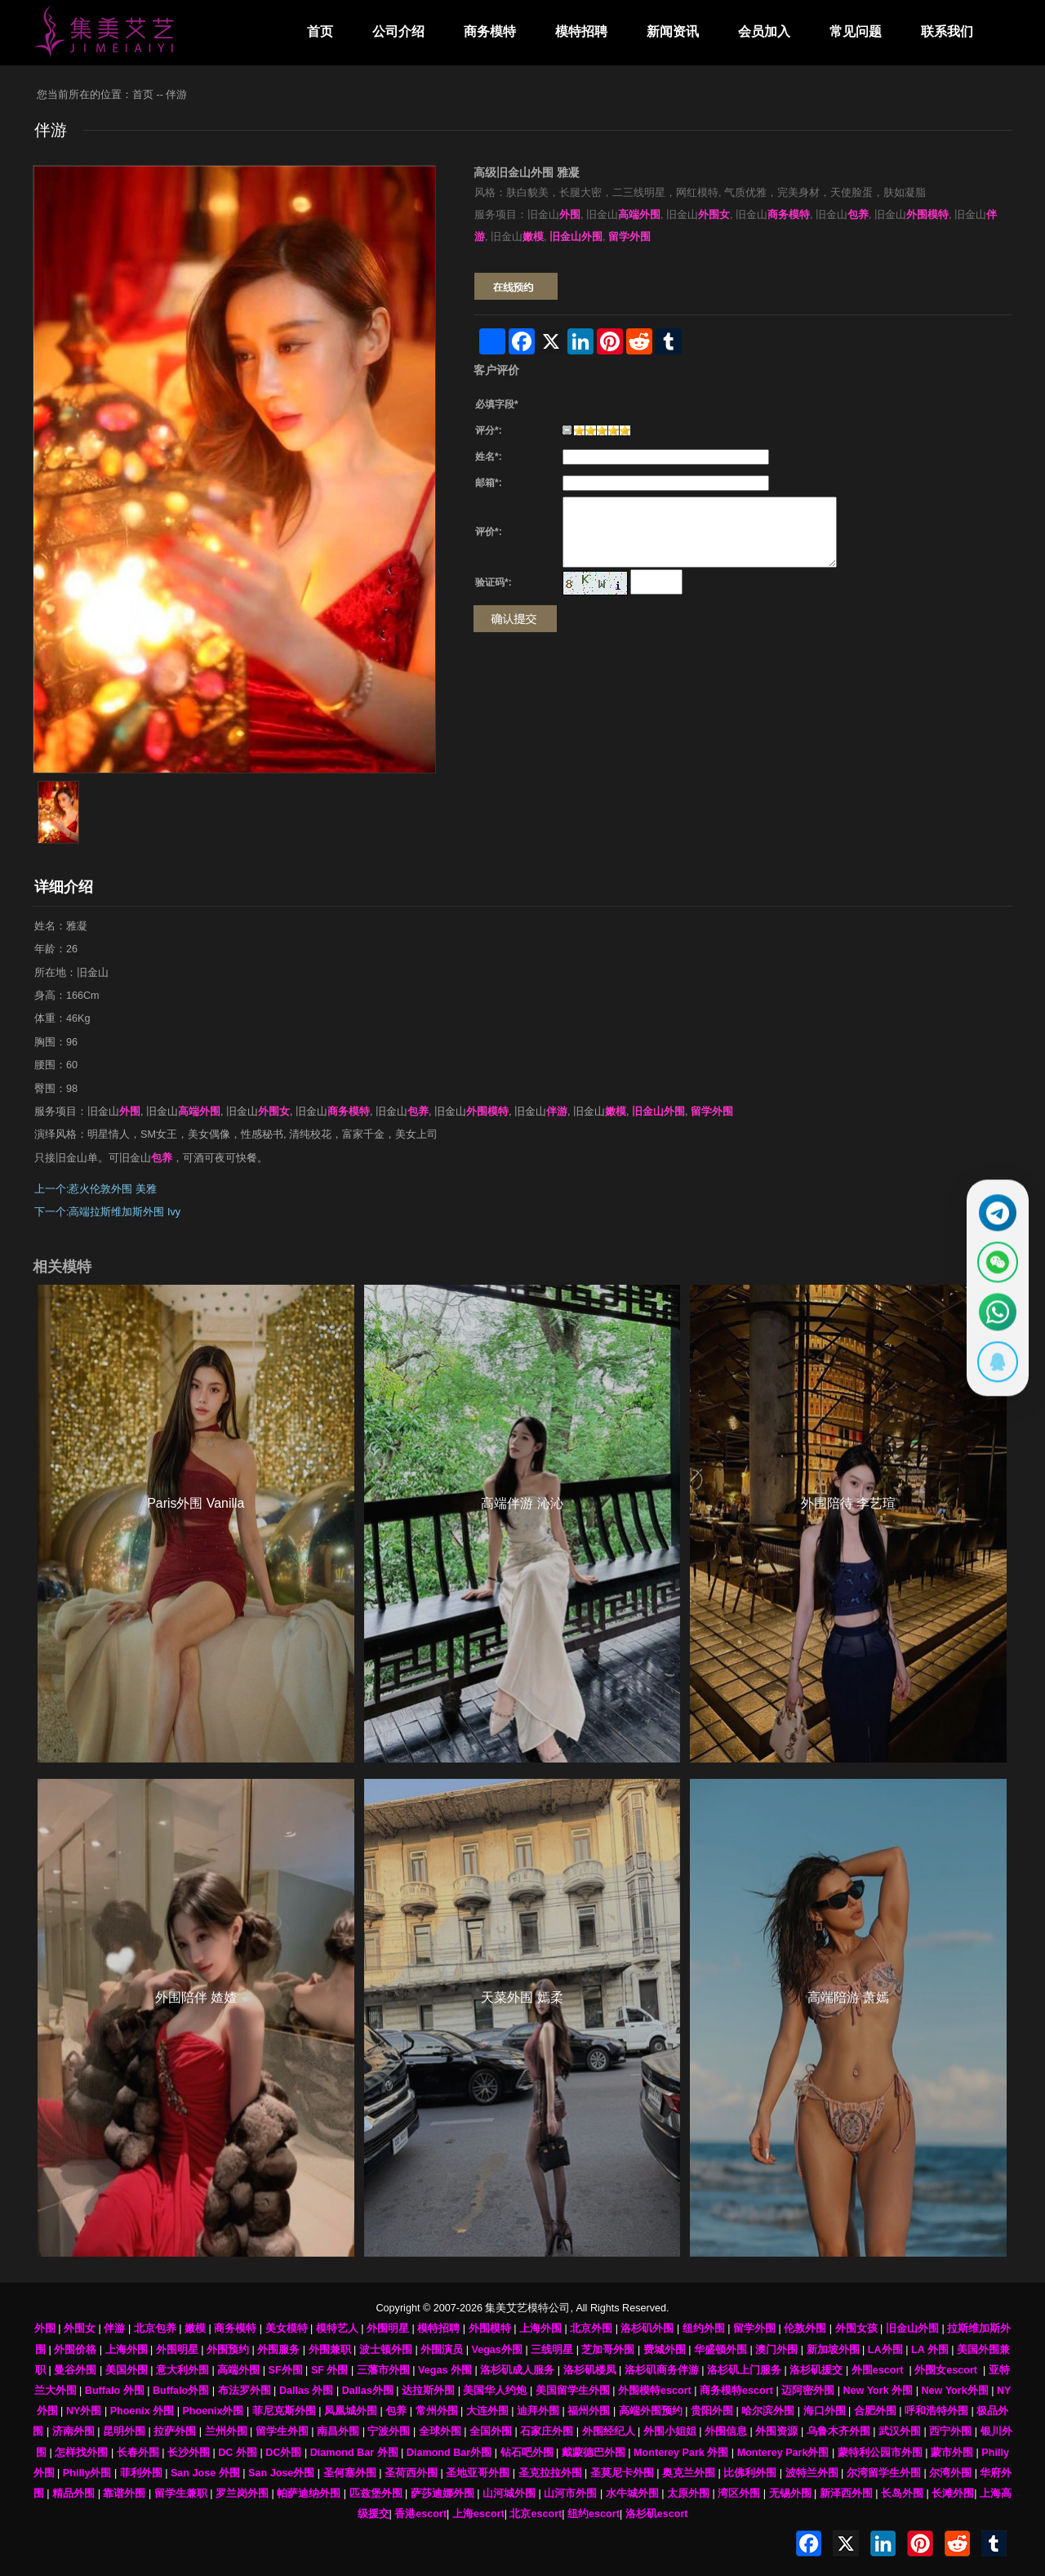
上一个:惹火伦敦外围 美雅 (95, 1189)
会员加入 (764, 31)
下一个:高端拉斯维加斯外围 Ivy (107, 1212)
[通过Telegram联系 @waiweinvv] (993, 1205)
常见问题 (855, 31)
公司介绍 (398, 31)
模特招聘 (581, 31)
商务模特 (490, 31)
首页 (320, 31)
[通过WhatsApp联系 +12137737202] (993, 1315)
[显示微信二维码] (994, 1260)
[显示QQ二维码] (994, 1370)
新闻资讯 (673, 31)
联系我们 (947, 31)
